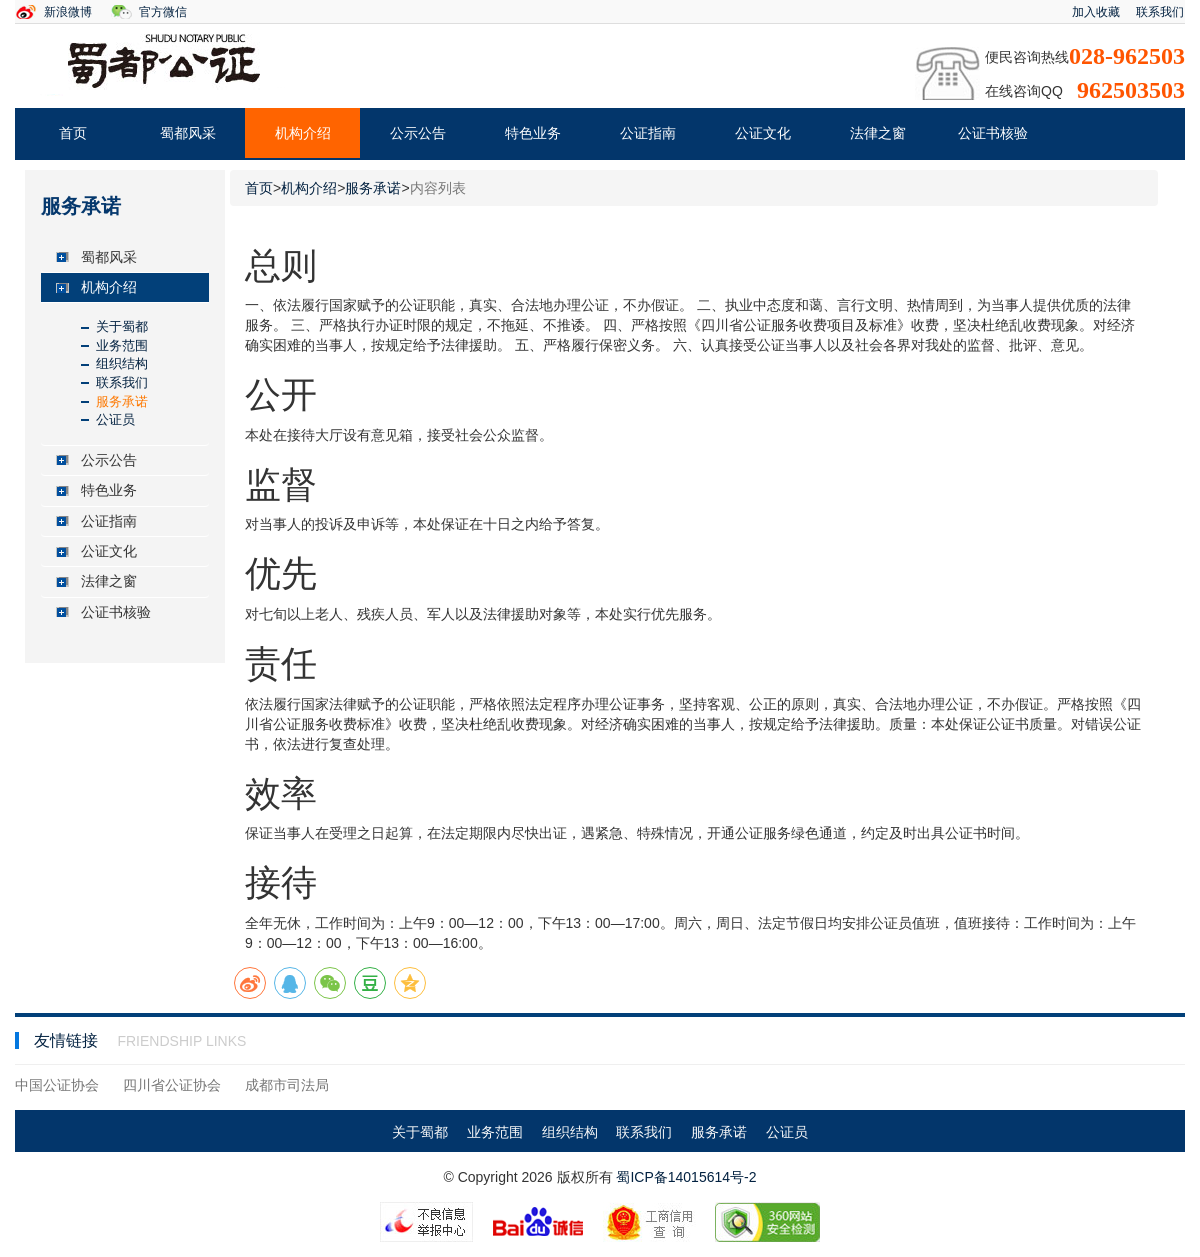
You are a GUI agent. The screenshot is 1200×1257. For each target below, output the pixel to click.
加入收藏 (1096, 12)
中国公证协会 (57, 1085)
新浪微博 (68, 12)
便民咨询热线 (1027, 57)
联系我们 (1160, 12)
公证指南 (648, 133)
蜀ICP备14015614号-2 (686, 1177)
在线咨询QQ (1024, 91)
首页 (73, 133)
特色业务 (533, 133)
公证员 (115, 419)
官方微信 (163, 12)
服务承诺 (122, 401)
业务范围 (122, 345)
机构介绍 (303, 133)
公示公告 (418, 133)
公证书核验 (993, 133)
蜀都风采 (188, 133)
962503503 (1131, 90)
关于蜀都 (122, 326)
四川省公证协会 (172, 1085)
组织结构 (122, 363)
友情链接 (68, 1040)
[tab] (125, 257)
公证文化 (763, 133)
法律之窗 (878, 133)
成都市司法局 (287, 1085)
